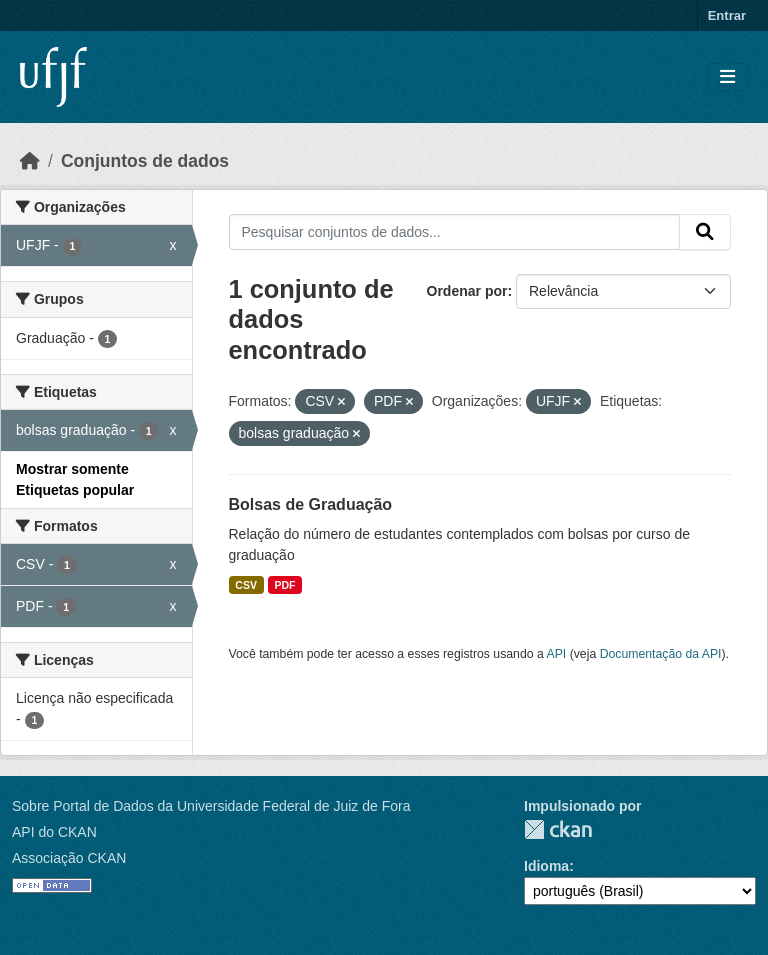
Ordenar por (467, 291)
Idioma (546, 866)
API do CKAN (54, 832)
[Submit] (705, 232)
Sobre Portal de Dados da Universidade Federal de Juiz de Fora (211, 806)
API (557, 654)
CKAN (558, 829)
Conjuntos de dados (145, 161)
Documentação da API (661, 654)
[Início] (30, 161)
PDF (284, 585)
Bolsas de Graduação (311, 504)
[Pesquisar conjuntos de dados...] (455, 232)
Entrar (727, 15)
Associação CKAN (69, 858)
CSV (246, 585)
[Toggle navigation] (727, 77)
